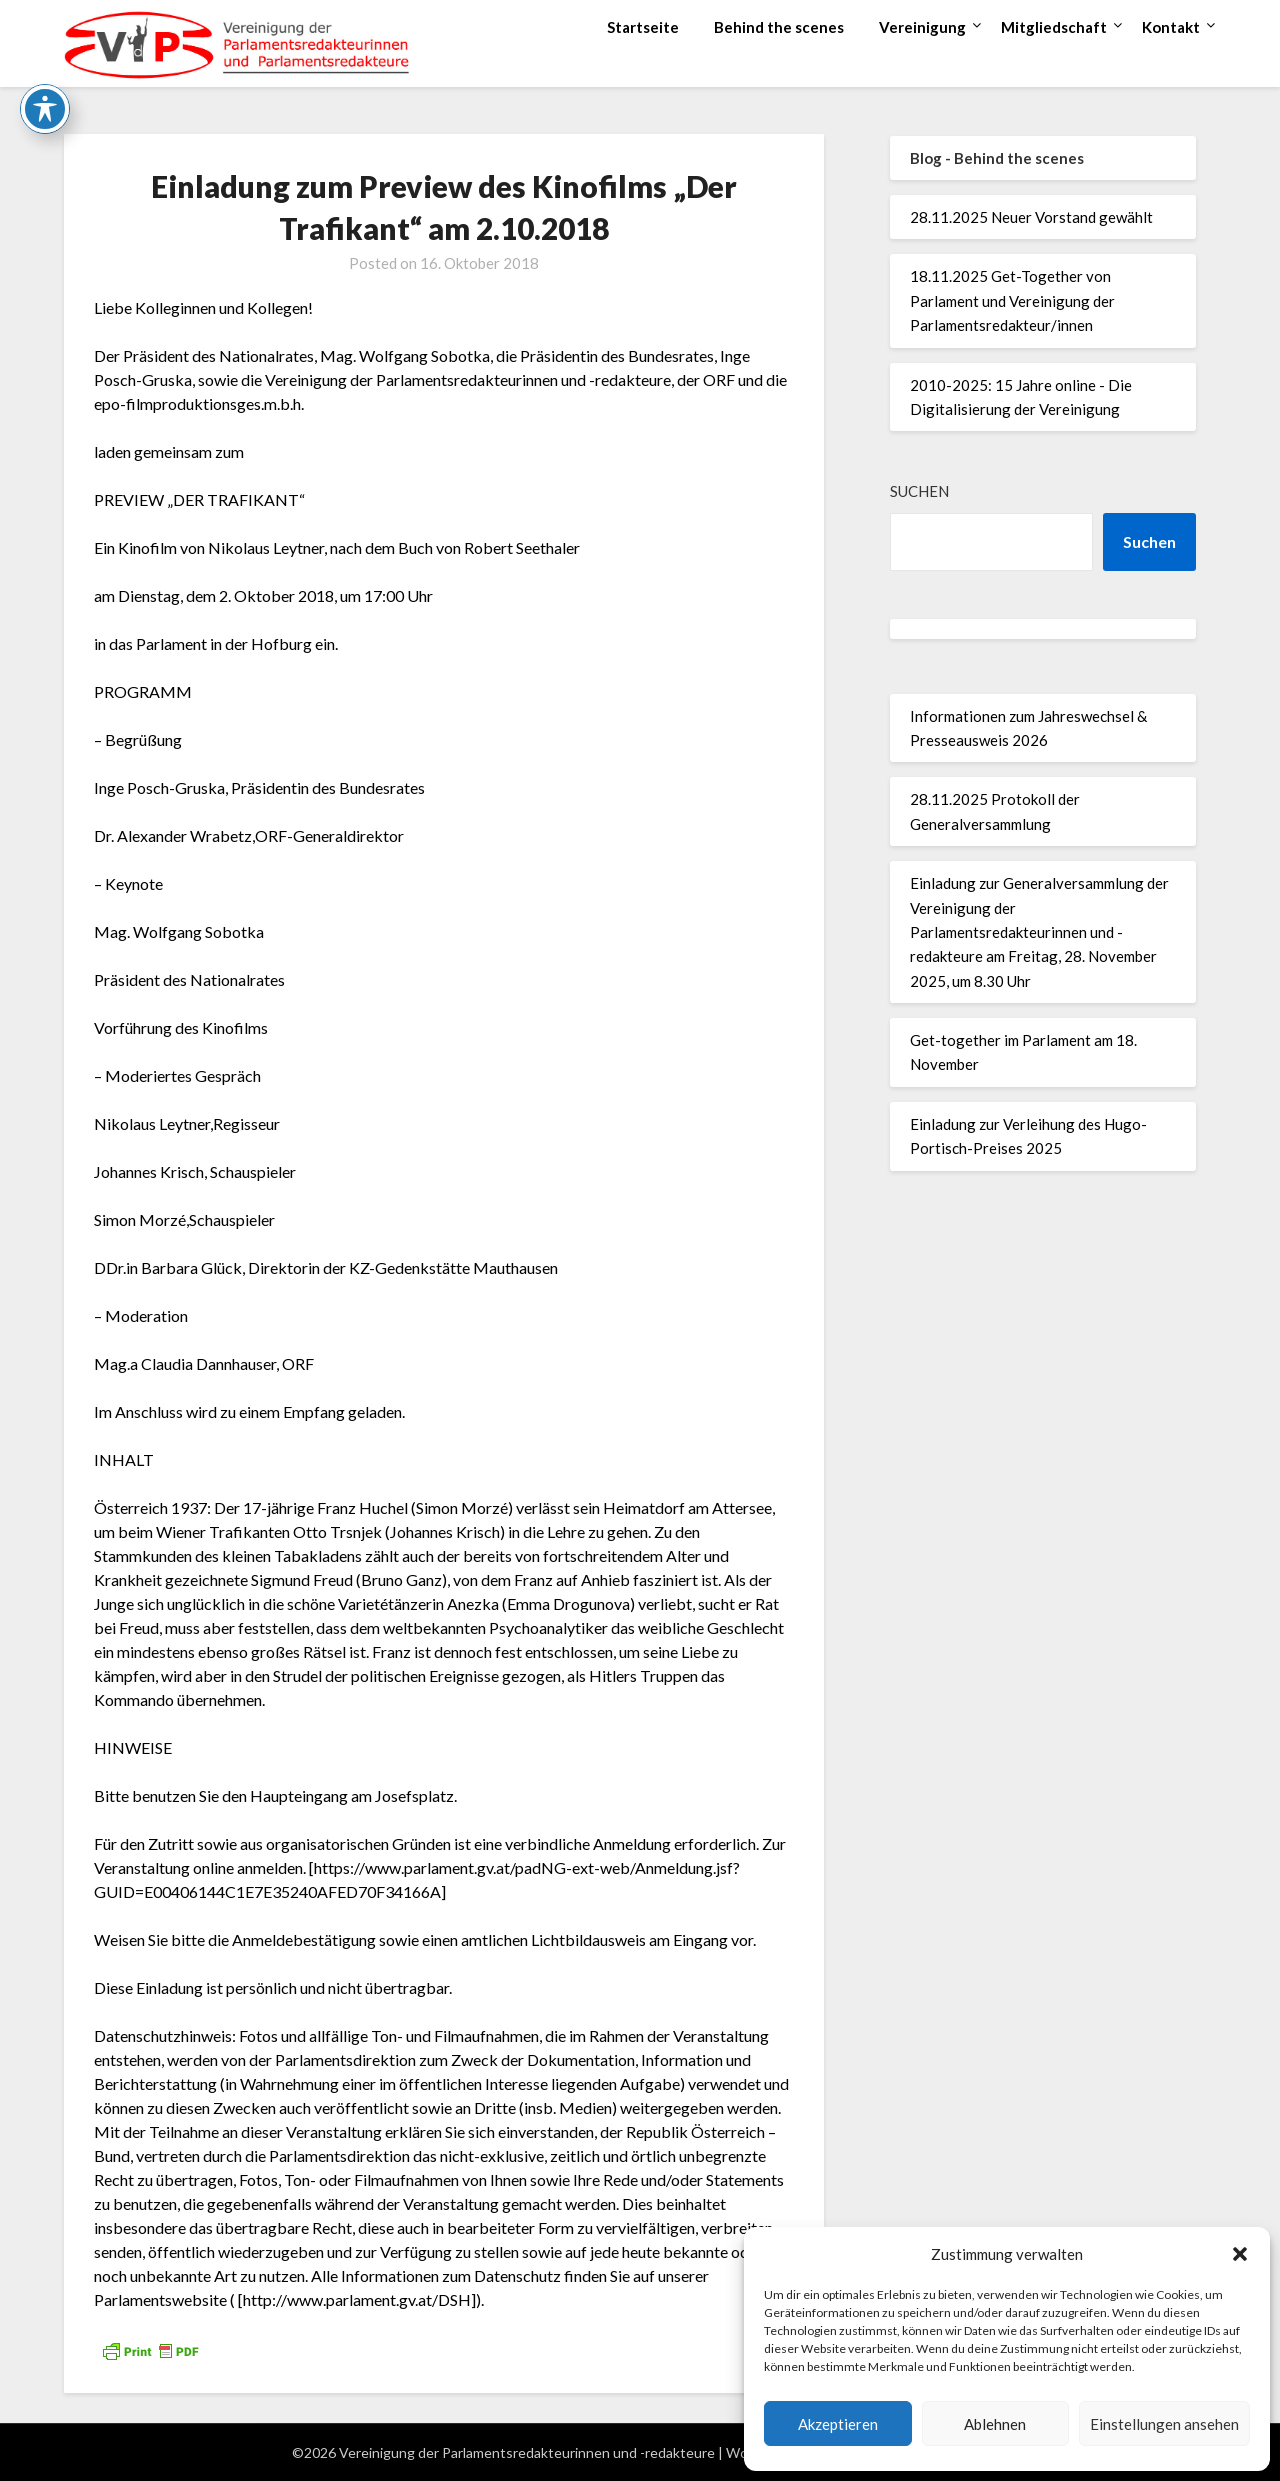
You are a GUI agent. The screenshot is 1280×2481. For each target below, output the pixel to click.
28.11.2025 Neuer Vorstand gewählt (1031, 217)
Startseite (643, 27)
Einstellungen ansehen (1164, 2424)
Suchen (919, 491)
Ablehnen (995, 2424)
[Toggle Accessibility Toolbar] (45, 61)
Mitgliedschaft (1054, 27)
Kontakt (1171, 27)
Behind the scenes (779, 27)
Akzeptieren (838, 2424)
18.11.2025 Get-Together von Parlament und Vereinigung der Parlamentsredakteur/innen (1012, 300)
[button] (1240, 2254)
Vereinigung (922, 27)
